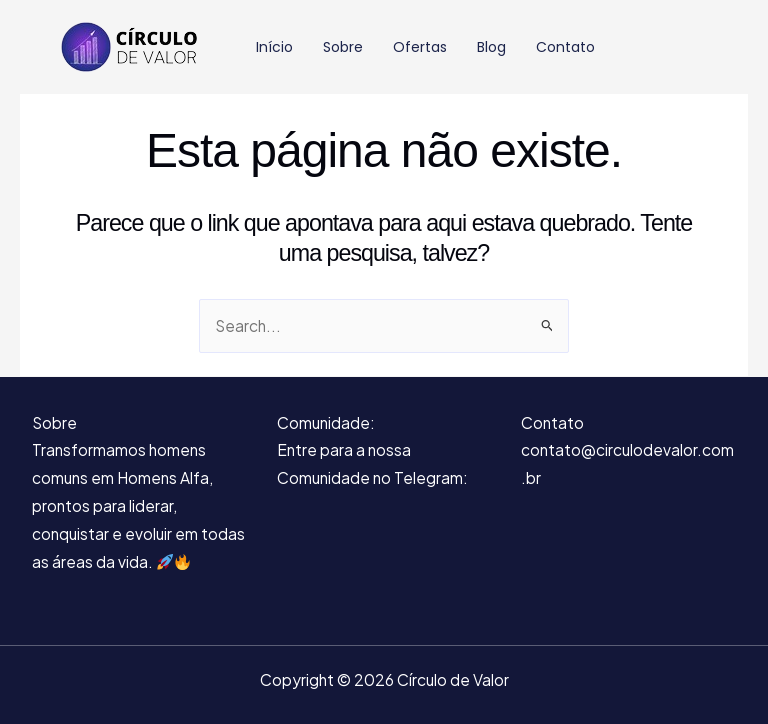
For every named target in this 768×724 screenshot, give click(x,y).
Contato (565, 47)
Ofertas (420, 47)
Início (274, 47)
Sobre (343, 47)
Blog (491, 47)
